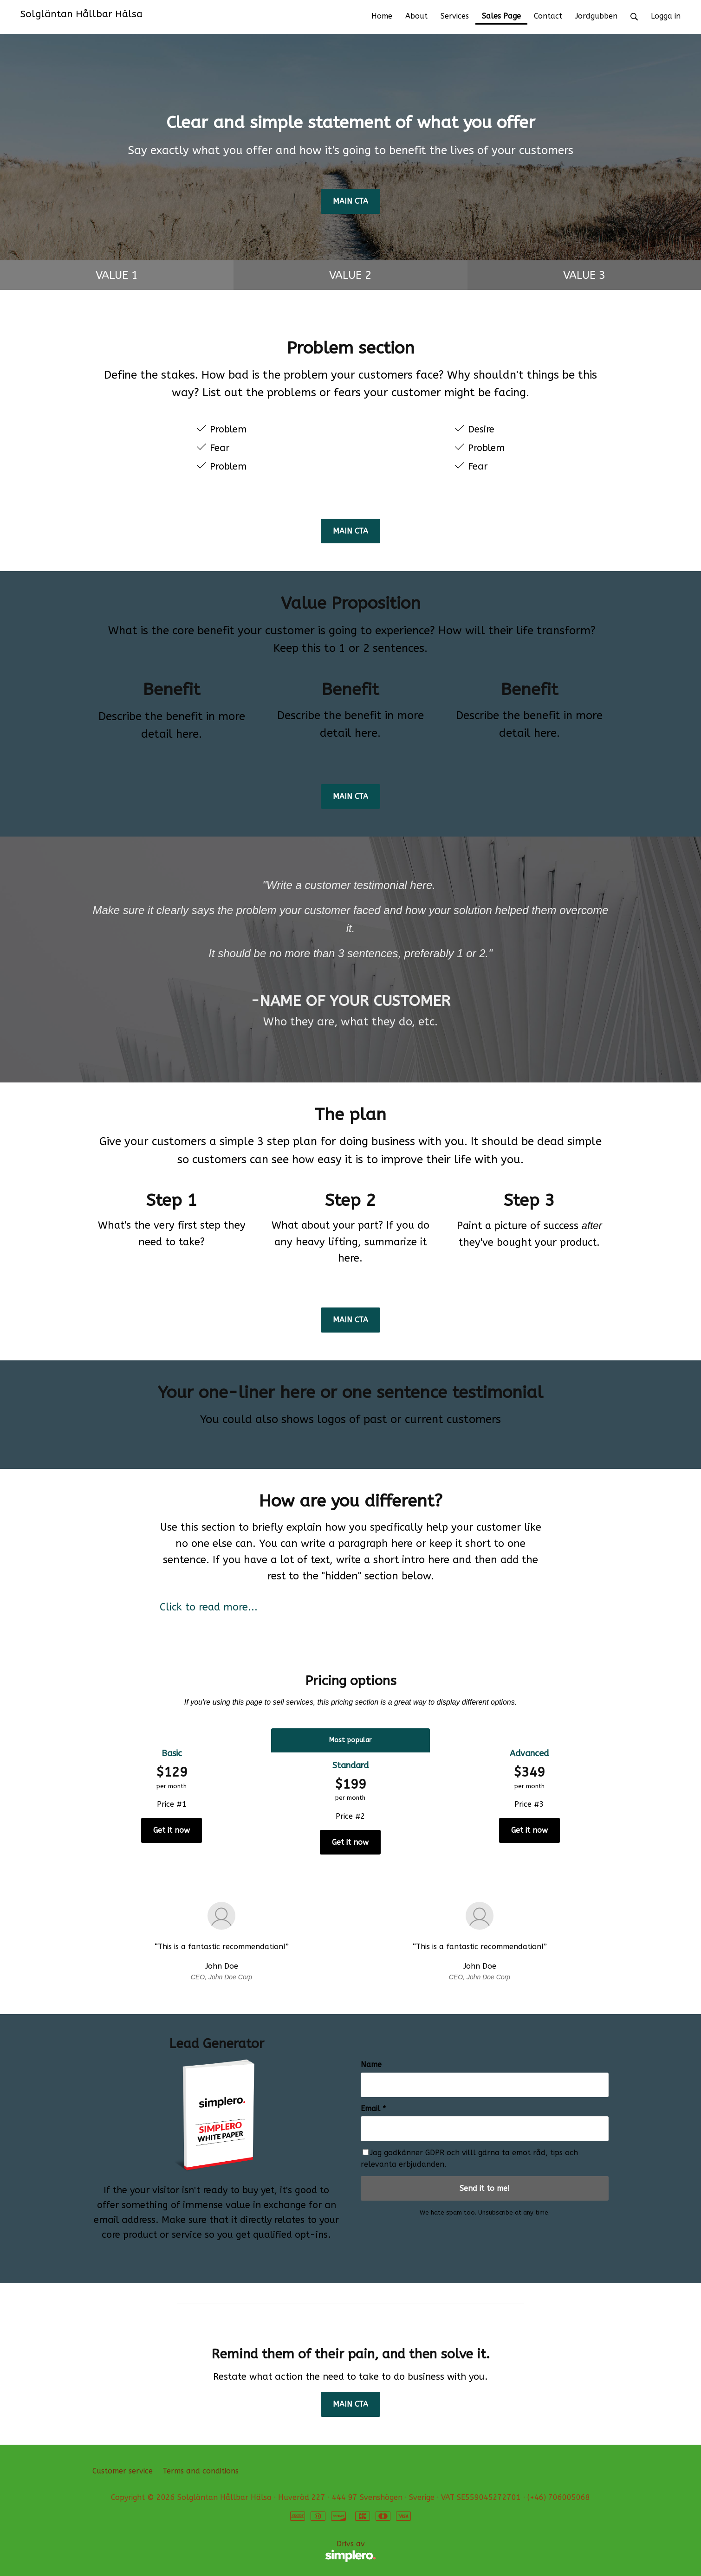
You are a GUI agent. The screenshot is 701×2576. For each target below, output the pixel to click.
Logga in (666, 16)
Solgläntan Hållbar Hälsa (81, 13)
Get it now (171, 1830)
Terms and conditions (200, 2471)
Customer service (122, 2471)
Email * (373, 2108)
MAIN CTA (350, 201)
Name (371, 2064)
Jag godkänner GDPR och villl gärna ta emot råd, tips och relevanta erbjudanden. (469, 2158)
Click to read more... (209, 1607)
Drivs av (234, 2551)
